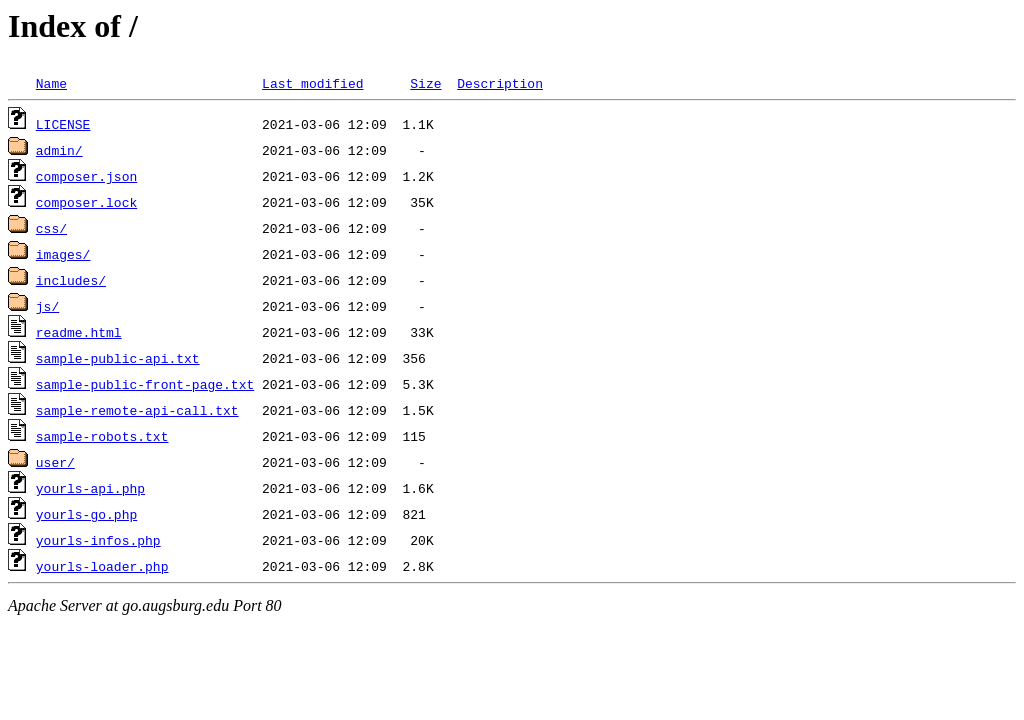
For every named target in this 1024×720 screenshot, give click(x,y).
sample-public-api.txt (118, 358)
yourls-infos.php (98, 540)
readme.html (79, 332)
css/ (51, 228)
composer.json (86, 176)
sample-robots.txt (102, 436)
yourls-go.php (86, 514)
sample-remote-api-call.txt (137, 410)
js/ (47, 306)
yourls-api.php (90, 488)
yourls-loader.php (102, 566)
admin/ (59, 150)
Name (51, 83)
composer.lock (86, 202)
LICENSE (63, 124)
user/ (55, 462)
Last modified (312, 83)
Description (500, 83)
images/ (63, 254)
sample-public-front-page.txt (145, 384)
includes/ (71, 280)
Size (425, 83)
